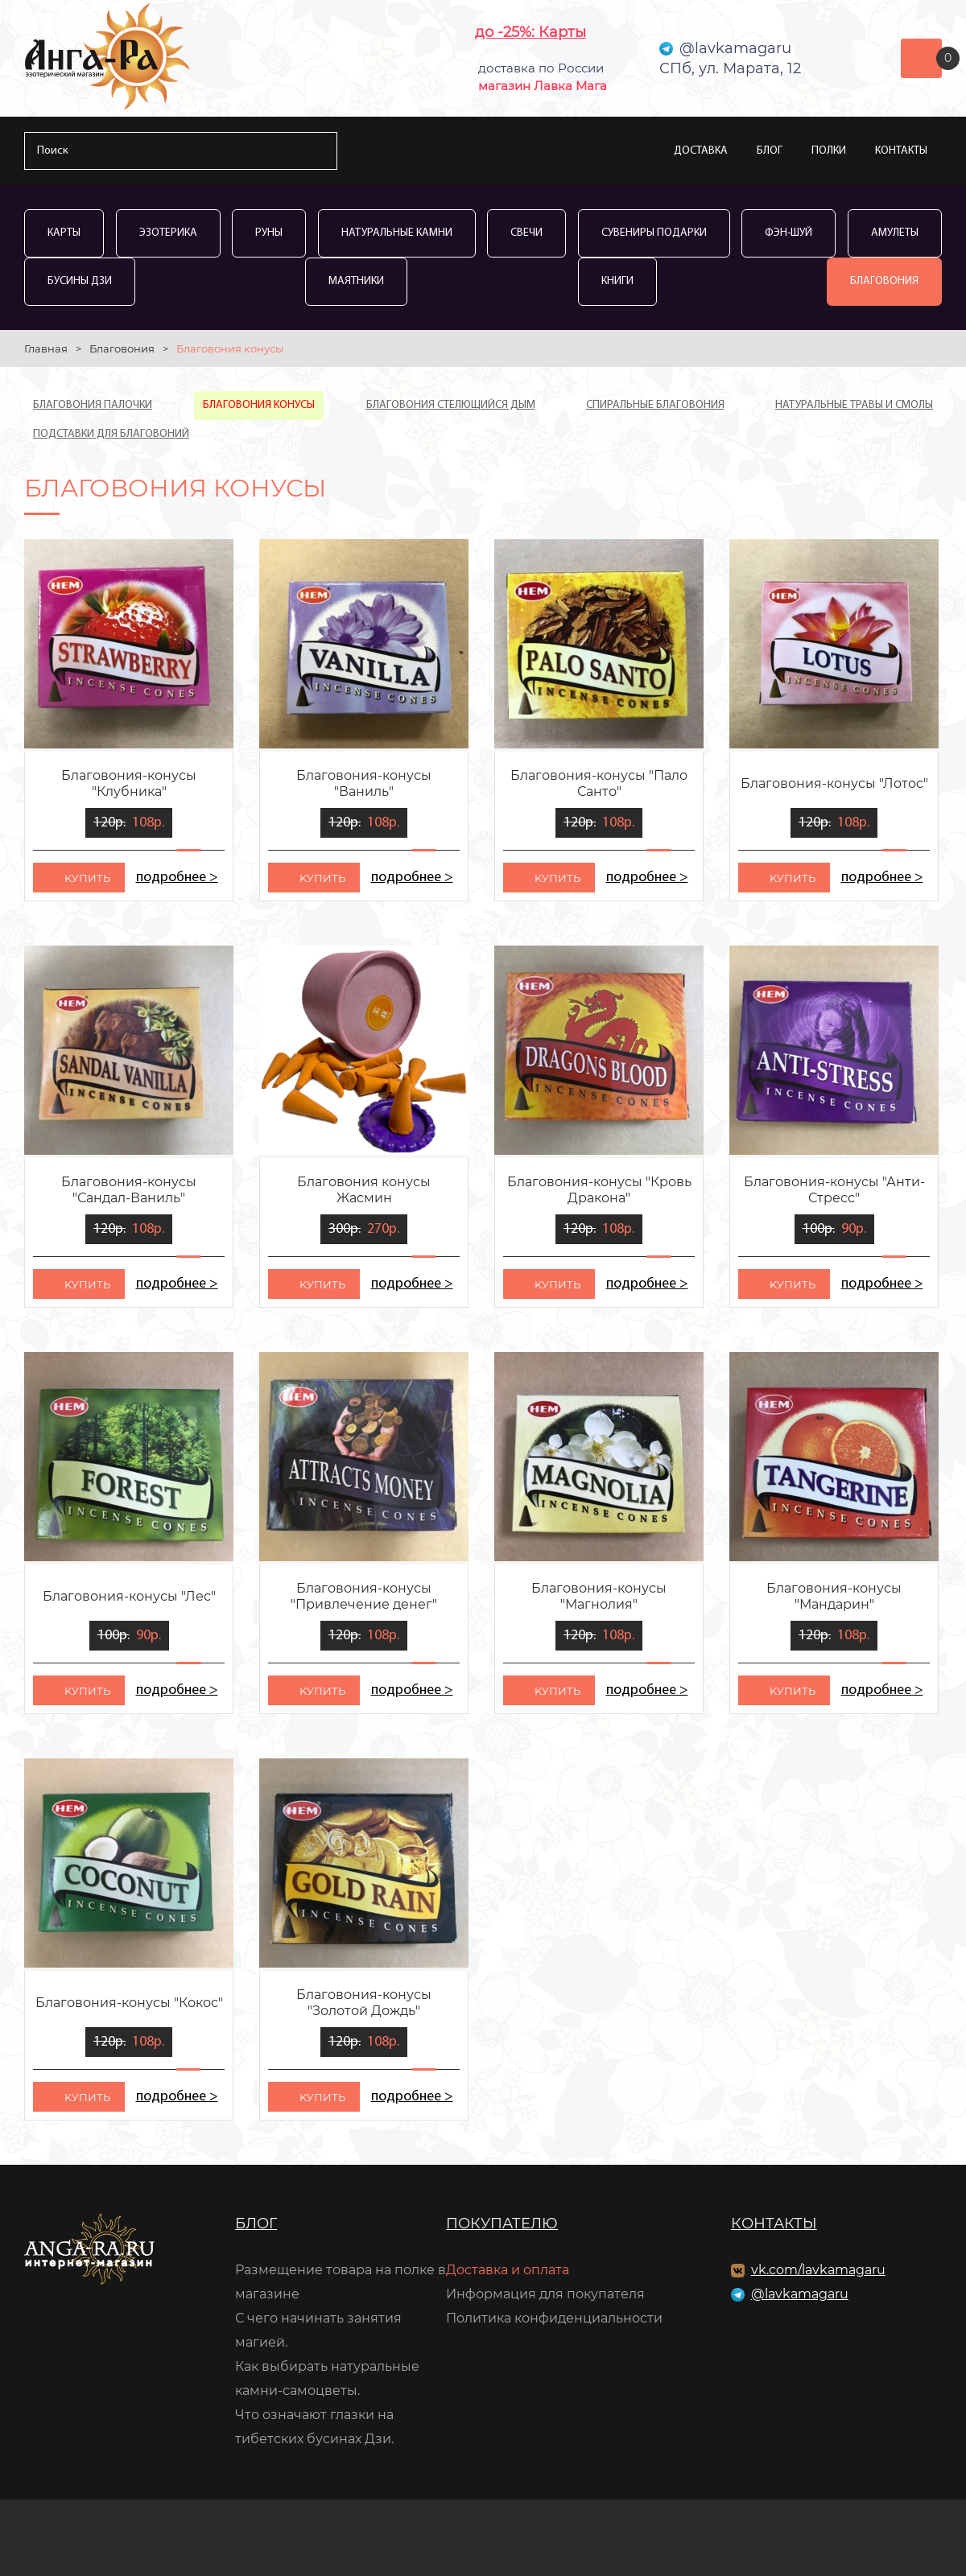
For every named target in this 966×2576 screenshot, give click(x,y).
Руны (269, 233)
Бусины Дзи (79, 281)
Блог (769, 151)
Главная (46, 348)
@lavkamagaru (799, 2294)
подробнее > (177, 877)
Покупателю (502, 2223)
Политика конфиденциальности (554, 2318)
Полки (828, 151)
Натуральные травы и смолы (854, 405)
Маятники (356, 281)
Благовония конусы (259, 405)
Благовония (884, 281)
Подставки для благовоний (111, 434)
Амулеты (895, 233)
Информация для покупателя (545, 2294)
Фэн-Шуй (788, 233)
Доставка (701, 151)
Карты (63, 233)
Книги (617, 281)
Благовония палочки (92, 405)
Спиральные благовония (655, 405)
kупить (87, 878)
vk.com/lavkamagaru (818, 2269)
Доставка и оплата (507, 2269)
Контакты (901, 151)
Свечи (526, 233)
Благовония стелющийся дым (450, 405)
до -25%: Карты (530, 32)
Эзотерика (168, 233)
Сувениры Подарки (654, 233)
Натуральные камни (396, 233)
